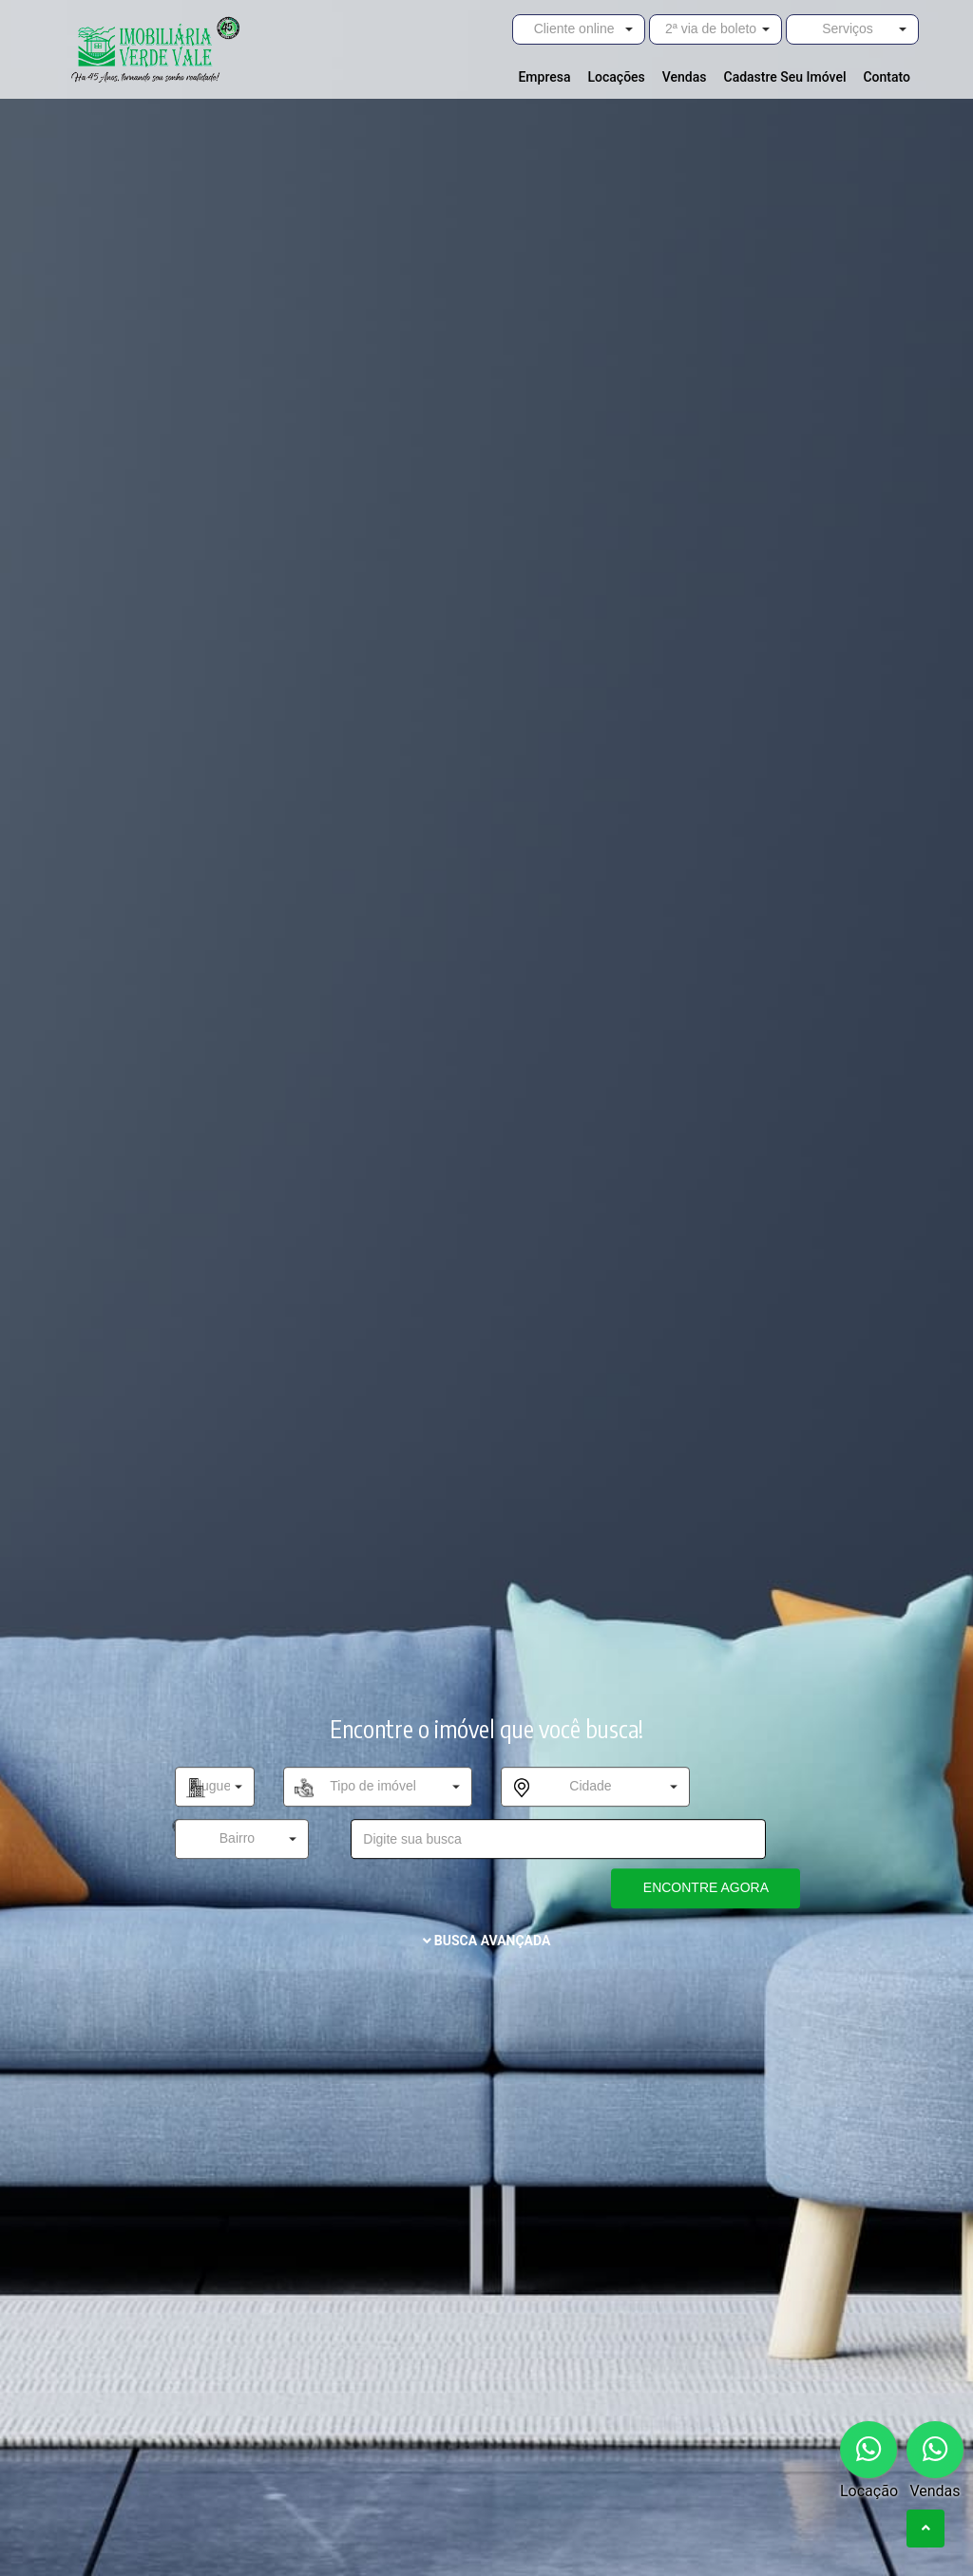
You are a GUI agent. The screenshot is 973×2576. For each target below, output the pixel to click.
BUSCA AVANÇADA (487, 1940)
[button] (578, 29)
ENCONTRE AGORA (706, 1887)
